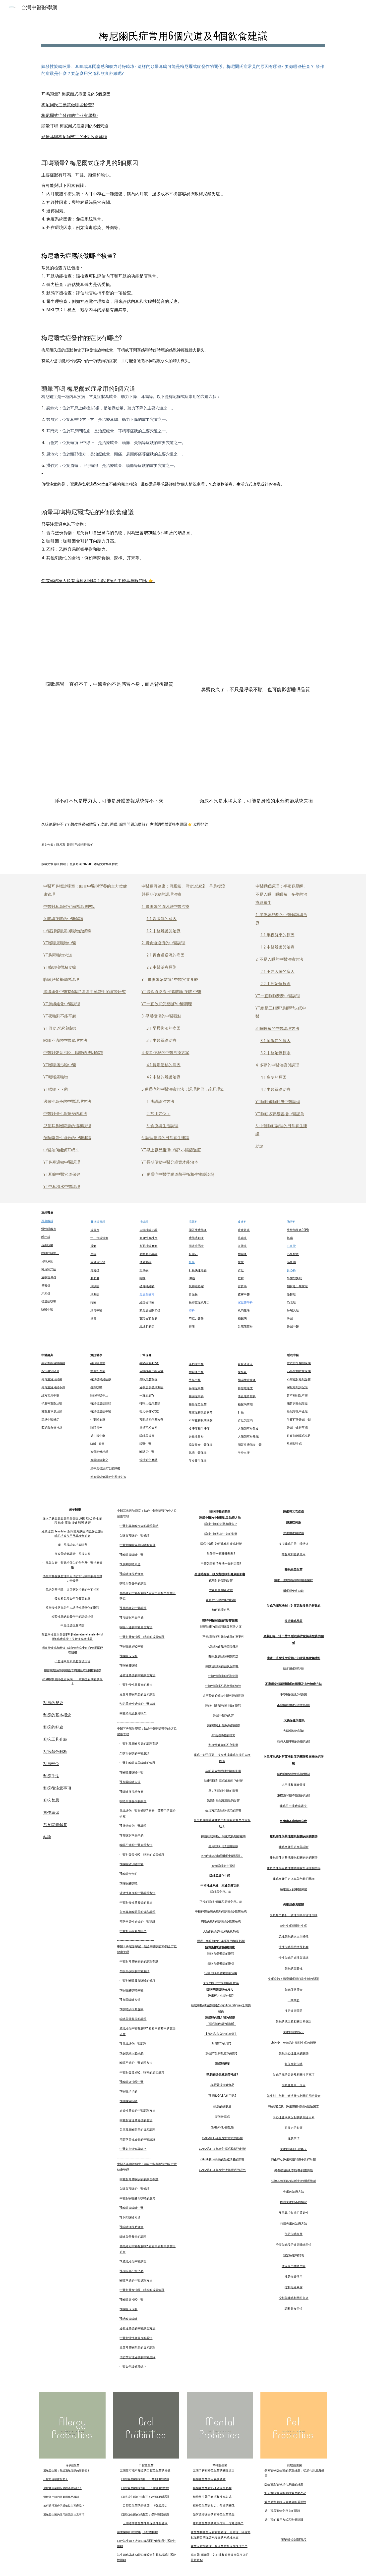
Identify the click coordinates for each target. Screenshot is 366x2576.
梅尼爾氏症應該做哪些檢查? (67, 105)
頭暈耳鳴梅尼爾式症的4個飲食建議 (74, 136)
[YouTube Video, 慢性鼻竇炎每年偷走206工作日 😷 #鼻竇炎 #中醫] (257, 637)
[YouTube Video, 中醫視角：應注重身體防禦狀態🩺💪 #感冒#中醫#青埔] (109, 637)
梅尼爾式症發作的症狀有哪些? (69, 115)
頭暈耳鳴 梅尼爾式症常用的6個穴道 (75, 126)
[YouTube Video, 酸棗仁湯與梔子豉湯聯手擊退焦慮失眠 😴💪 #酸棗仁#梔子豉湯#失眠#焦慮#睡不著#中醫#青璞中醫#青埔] (109, 748)
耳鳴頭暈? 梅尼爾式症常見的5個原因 (76, 94)
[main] (183, 35)
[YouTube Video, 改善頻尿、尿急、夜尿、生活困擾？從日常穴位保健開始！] (257, 748)
